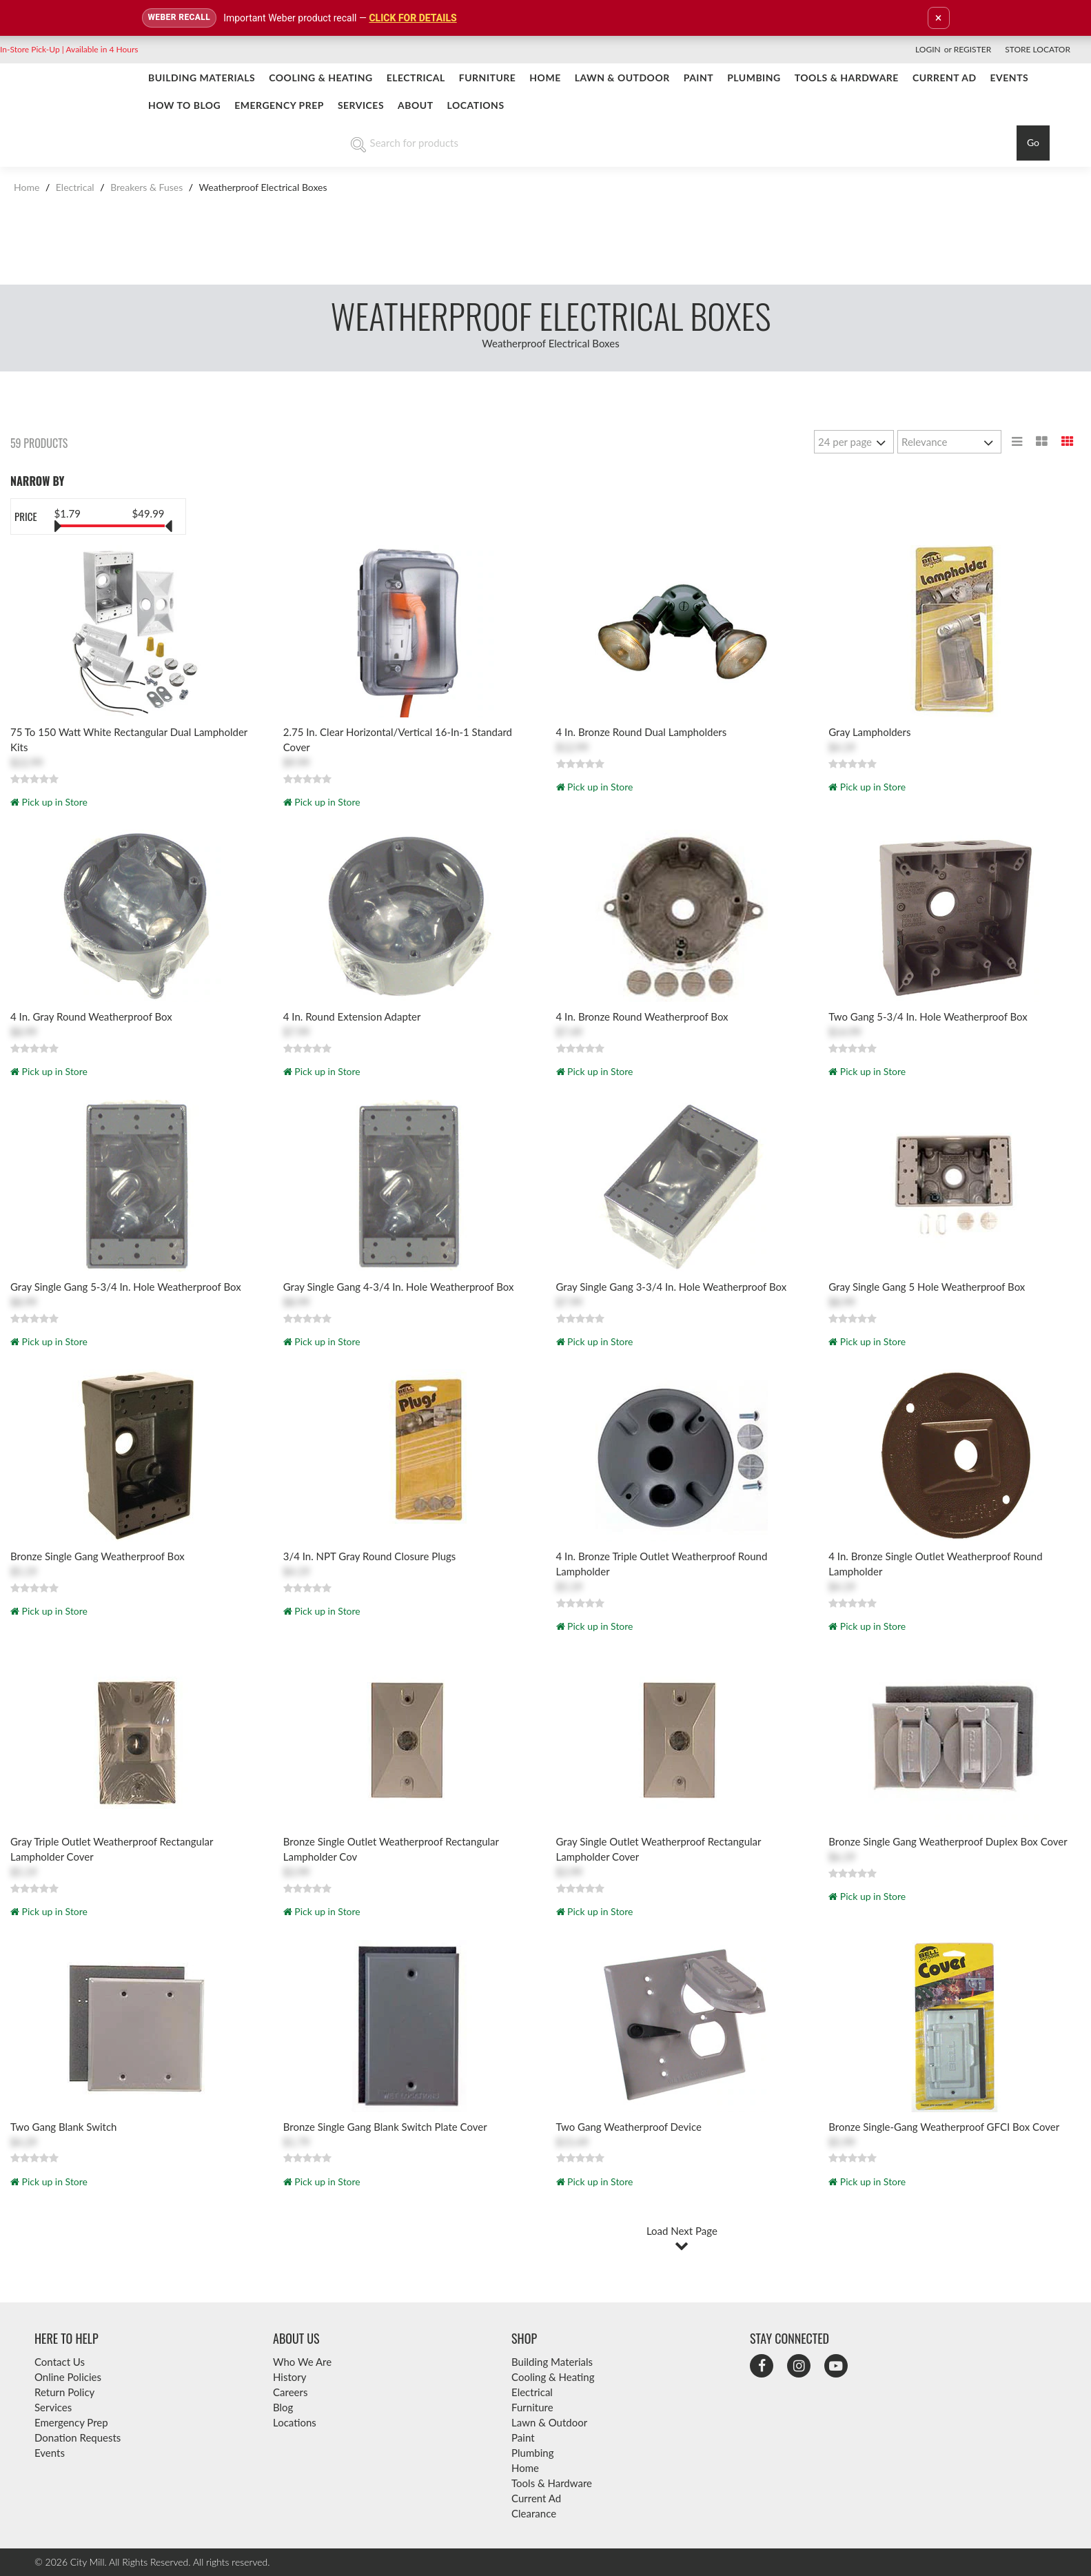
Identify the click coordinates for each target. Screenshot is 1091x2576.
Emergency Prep (279, 105)
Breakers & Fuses (146, 187)
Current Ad (536, 2498)
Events (1009, 77)
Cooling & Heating (320, 77)
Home (544, 77)
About (416, 105)
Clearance (533, 2513)
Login (928, 49)
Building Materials (201, 77)
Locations (475, 105)
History (289, 2377)
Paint (698, 77)
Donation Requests (77, 2437)
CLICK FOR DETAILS (412, 17)
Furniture (487, 77)
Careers (290, 2392)
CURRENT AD (944, 77)
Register (972, 49)
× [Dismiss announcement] (938, 17)
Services (361, 105)
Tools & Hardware (847, 77)
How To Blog (184, 105)
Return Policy (64, 2392)
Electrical (416, 77)
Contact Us (59, 2361)
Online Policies (67, 2377)
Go (1033, 142)
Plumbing (754, 77)
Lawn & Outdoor (622, 77)
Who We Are (302, 2361)
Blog (283, 2407)
